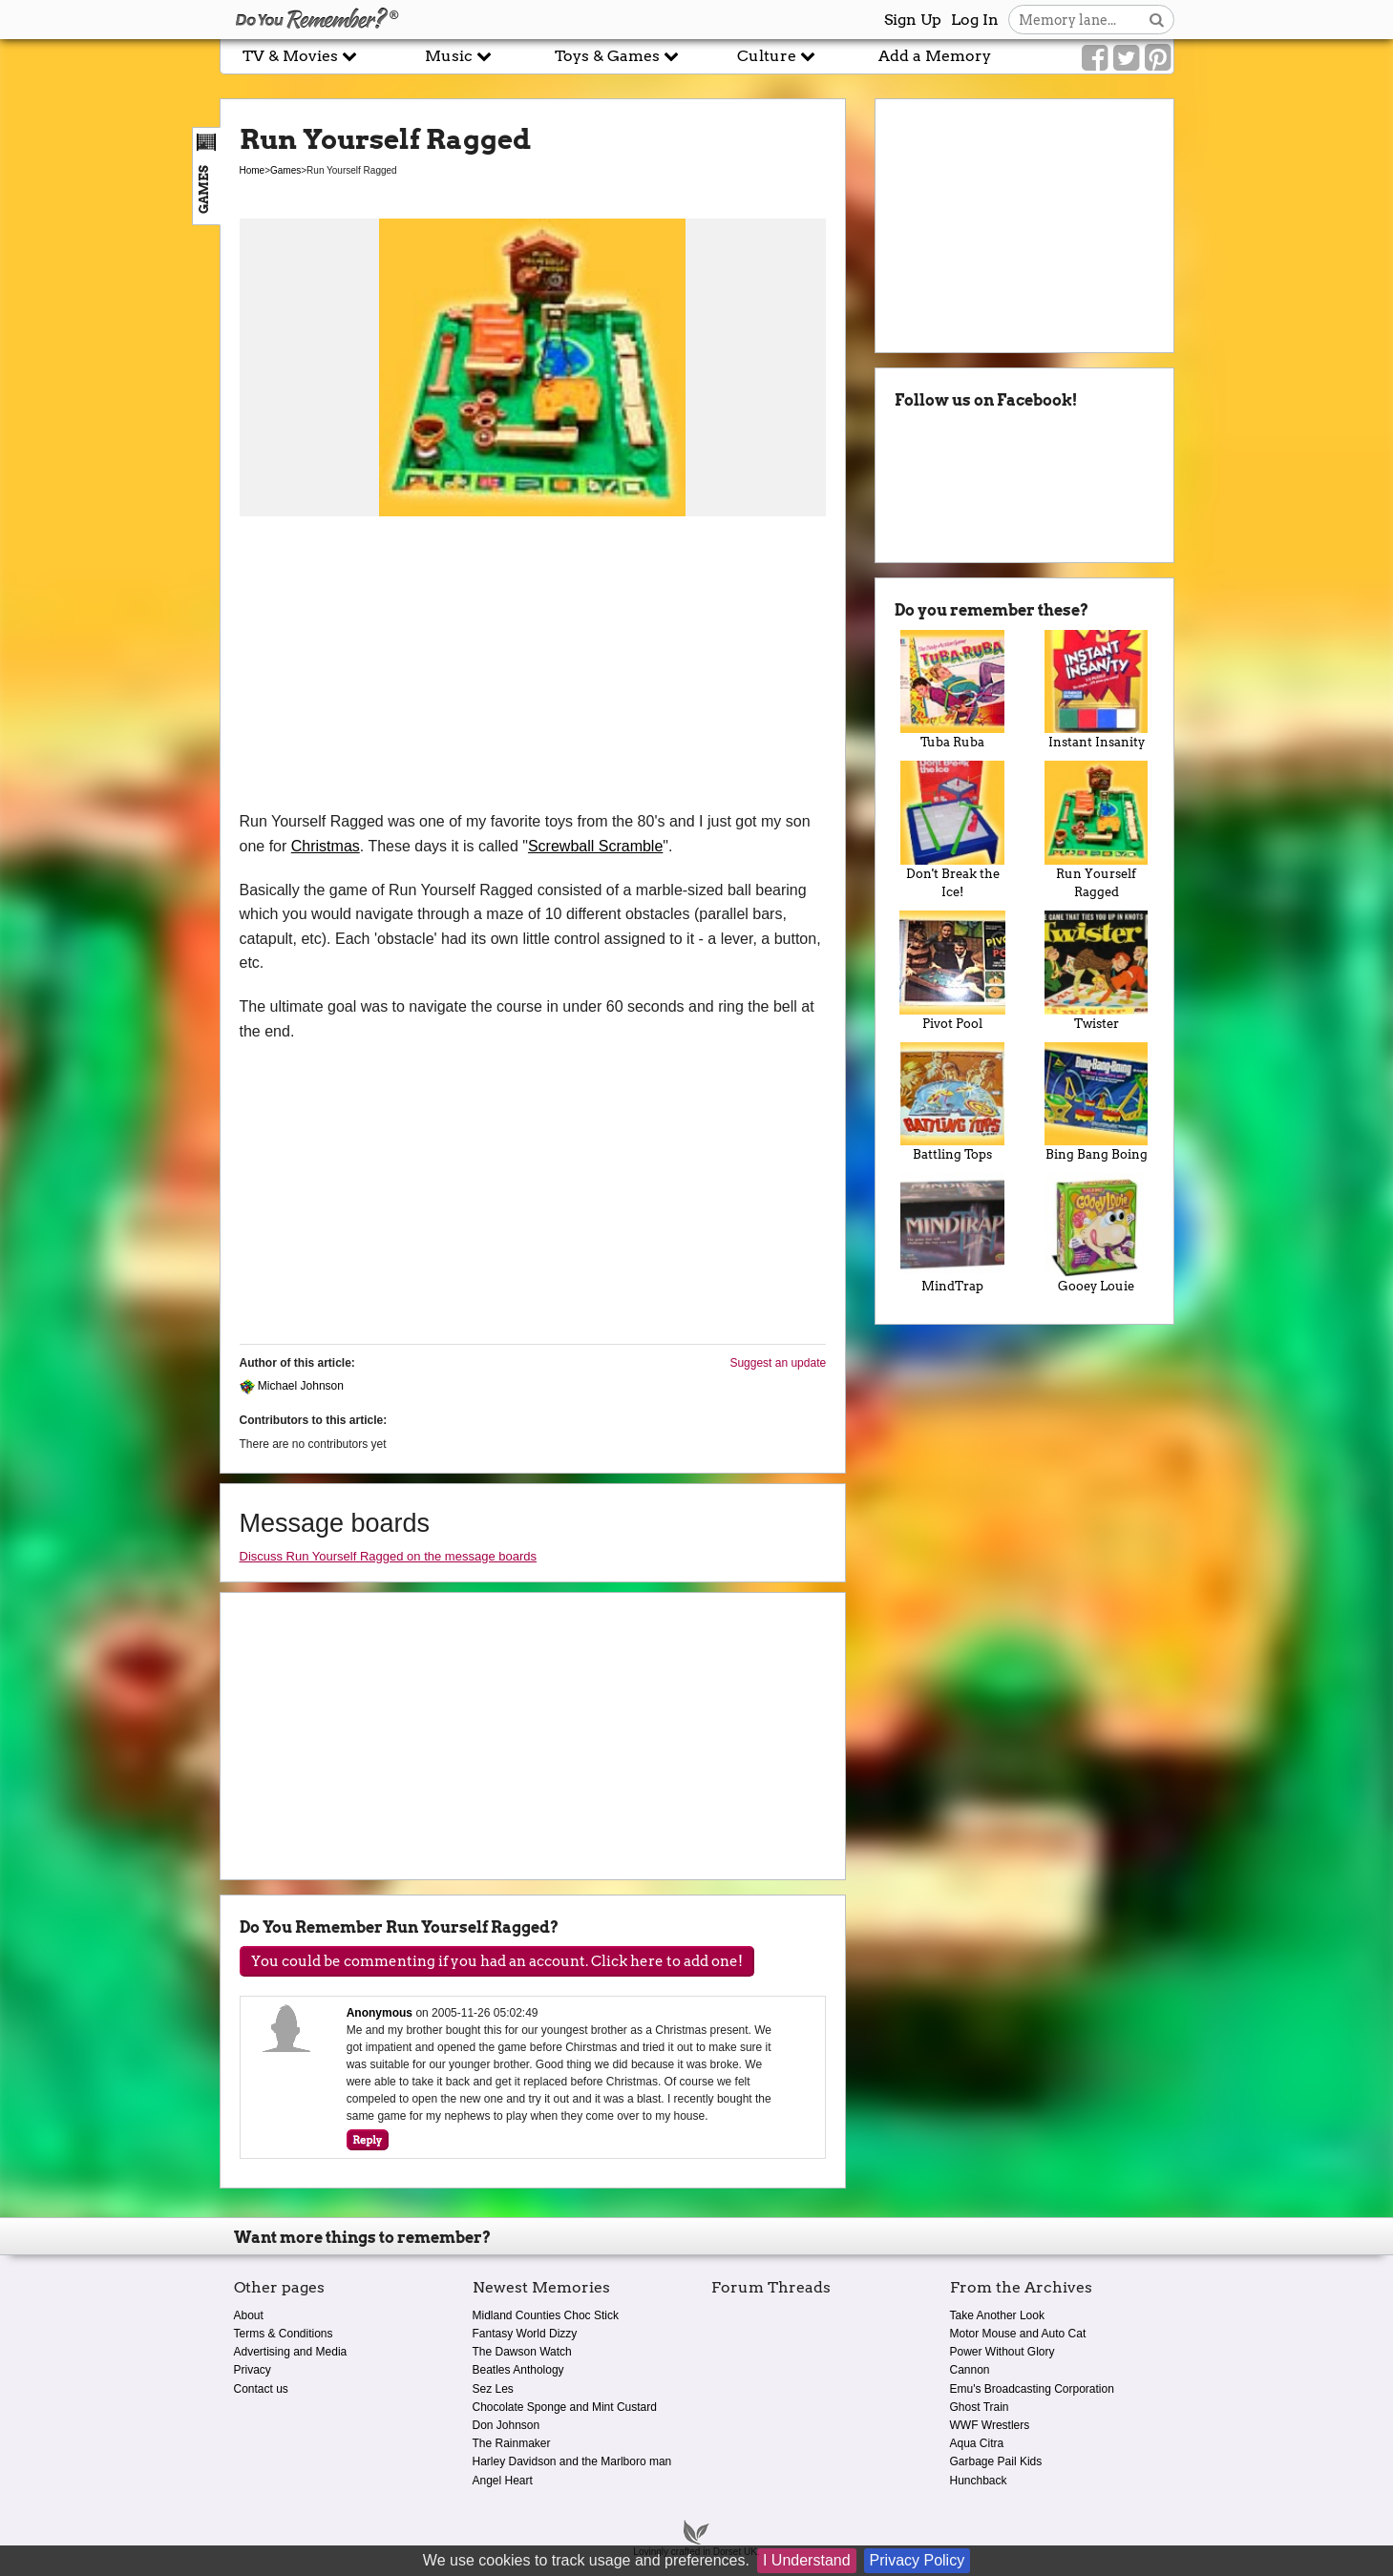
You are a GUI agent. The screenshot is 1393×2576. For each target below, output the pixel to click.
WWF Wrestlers (990, 2425)
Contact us (261, 2389)
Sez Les (493, 2389)
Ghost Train (979, 2407)
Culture (776, 56)
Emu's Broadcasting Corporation (1032, 2389)
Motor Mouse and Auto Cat (1018, 2333)
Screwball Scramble (595, 846)
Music (458, 56)
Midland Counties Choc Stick (546, 2315)
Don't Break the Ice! (952, 830)
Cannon (970, 2370)
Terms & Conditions (283, 2333)
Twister (1096, 971)
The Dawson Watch (522, 2351)
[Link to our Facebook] (1095, 58)
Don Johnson (506, 2425)
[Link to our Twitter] (1126, 58)
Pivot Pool (952, 971)
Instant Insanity (1096, 690)
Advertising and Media (291, 2351)
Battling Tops (952, 1102)
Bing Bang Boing (1096, 1102)
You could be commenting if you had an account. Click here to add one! (497, 1961)
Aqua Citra (977, 2443)
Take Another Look (997, 2315)
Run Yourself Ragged (1096, 830)
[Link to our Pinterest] (1158, 58)
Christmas (325, 846)
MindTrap (952, 1233)
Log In (975, 19)
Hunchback (978, 2480)
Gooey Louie (1096, 1233)
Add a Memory (934, 56)
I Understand (807, 2560)
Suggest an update (777, 1363)
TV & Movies (300, 56)
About (249, 2315)
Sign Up (912, 19)
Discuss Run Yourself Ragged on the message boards (388, 1556)
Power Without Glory (1002, 2351)
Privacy (252, 2370)
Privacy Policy (917, 2560)
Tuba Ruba (952, 690)
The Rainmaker (512, 2443)
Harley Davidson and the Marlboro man (572, 2461)
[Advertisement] (533, 666)
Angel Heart (503, 2480)
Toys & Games (617, 56)
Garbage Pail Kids (996, 2461)
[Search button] (1157, 19)
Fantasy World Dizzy (525, 2333)
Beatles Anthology (518, 2370)
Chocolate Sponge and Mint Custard (565, 2407)
